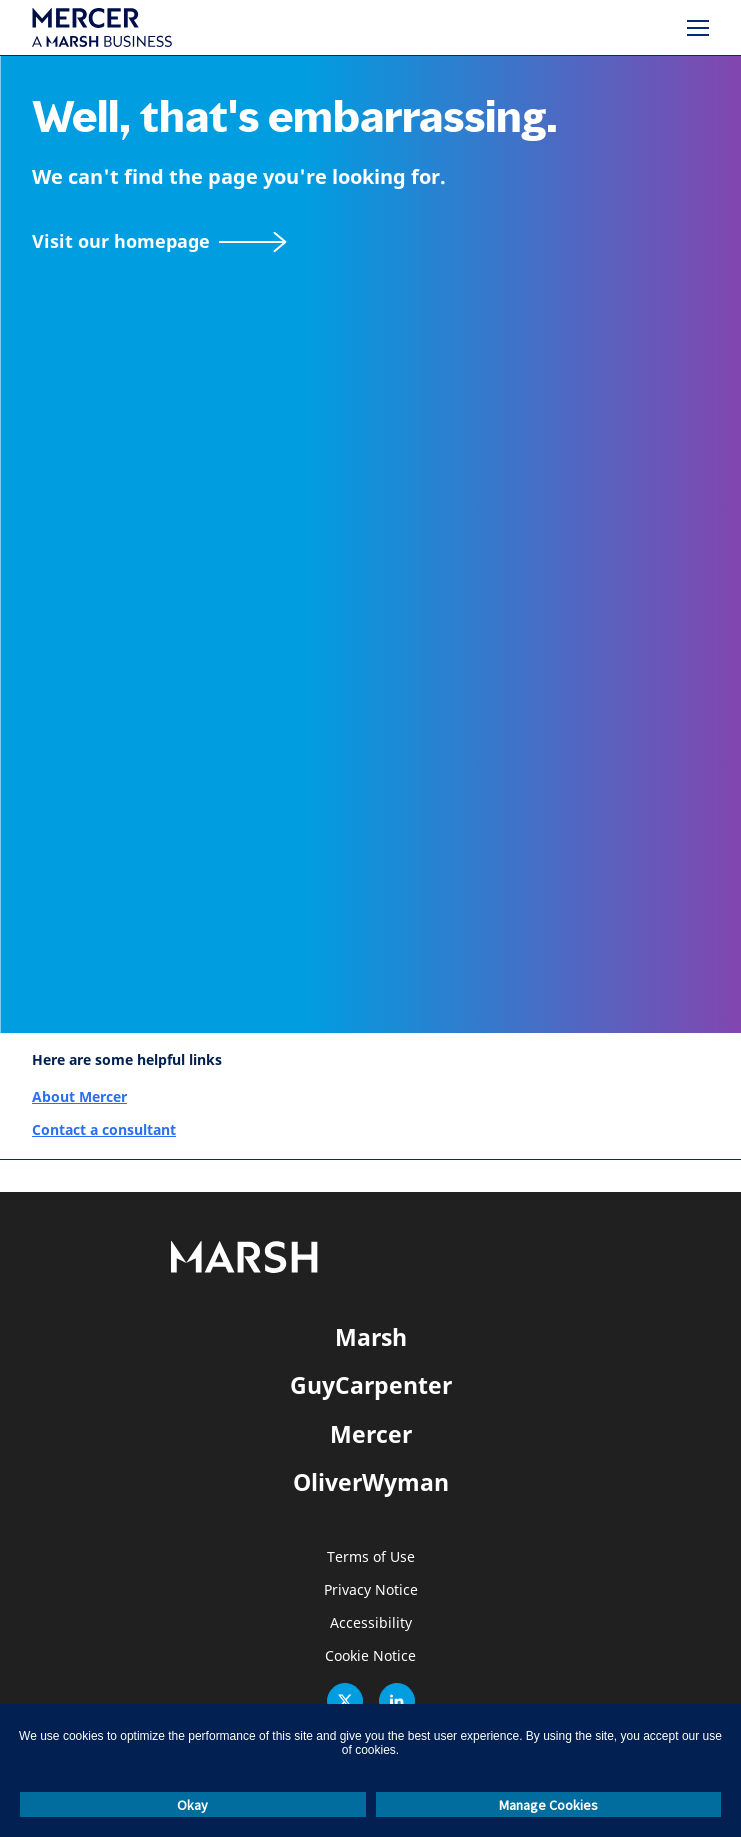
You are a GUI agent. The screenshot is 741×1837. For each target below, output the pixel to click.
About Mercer (79, 1096)
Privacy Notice (371, 1590)
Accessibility (371, 1623)
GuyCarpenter (371, 1385)
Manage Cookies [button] (548, 1805)
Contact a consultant (104, 1129)
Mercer (371, 1434)
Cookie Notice (370, 1656)
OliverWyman (371, 1482)
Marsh (371, 1337)
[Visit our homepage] (159, 241)
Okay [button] (192, 1805)
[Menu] (698, 28)
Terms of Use (371, 1557)
